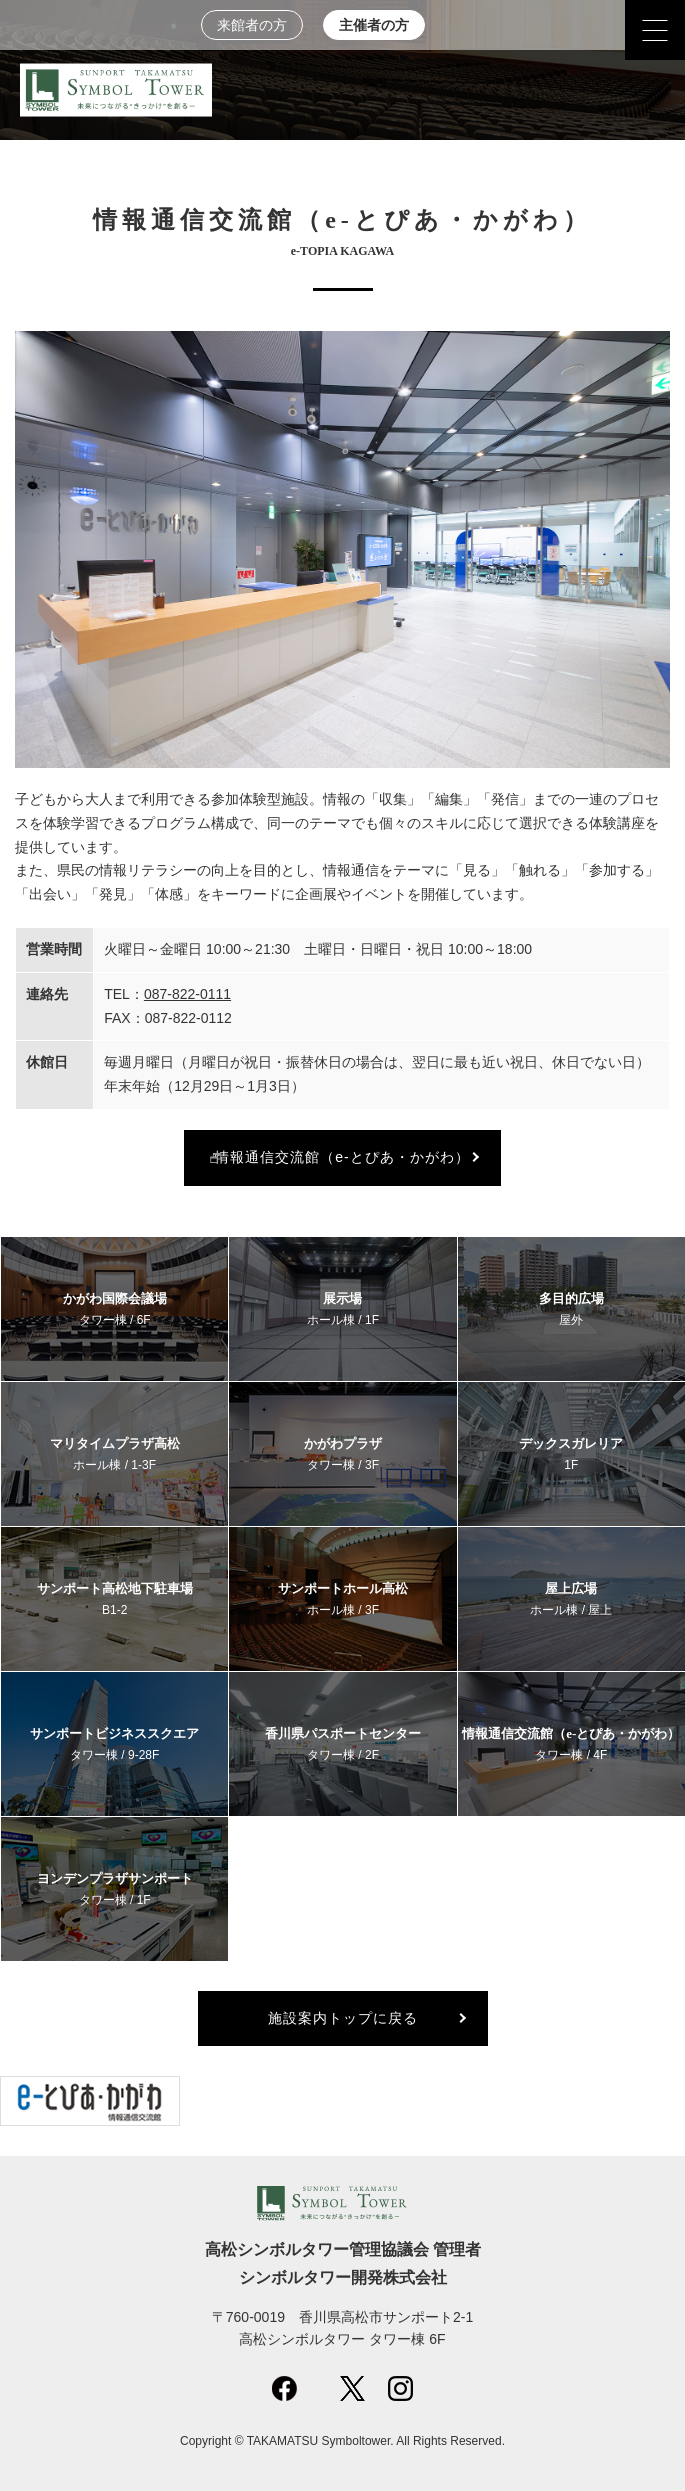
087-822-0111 (187, 994)
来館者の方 (252, 25)
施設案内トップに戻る (343, 2018)
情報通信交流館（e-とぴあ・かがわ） (342, 1157)
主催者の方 (374, 25)
